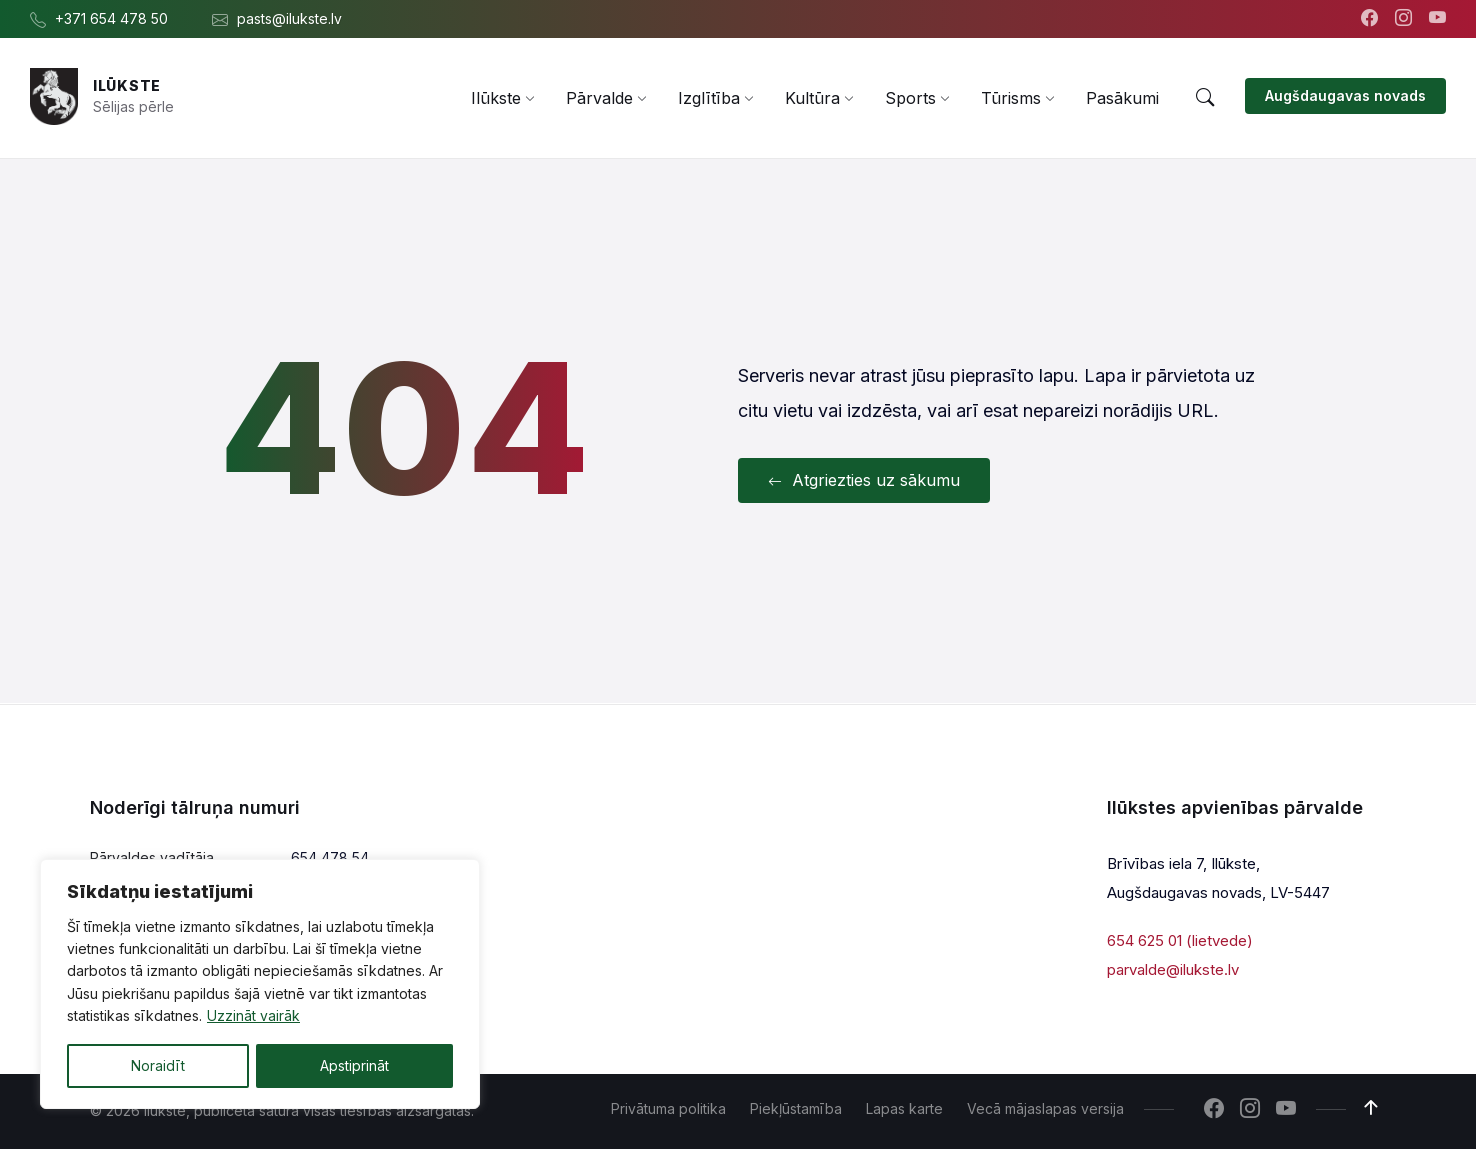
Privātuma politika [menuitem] (668, 1108)
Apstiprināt (354, 1065)
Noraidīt (158, 1065)
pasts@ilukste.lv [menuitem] (289, 18)
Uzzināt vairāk (253, 1016)
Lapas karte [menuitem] (904, 1108)
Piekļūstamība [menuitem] (796, 1108)
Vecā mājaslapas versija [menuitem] (1045, 1108)
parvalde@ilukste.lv (1173, 968)
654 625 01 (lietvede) (1180, 940)
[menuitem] (496, 98)
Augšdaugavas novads (1345, 95)
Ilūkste (127, 85)
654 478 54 (330, 857)
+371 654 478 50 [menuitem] (111, 18)
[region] (260, 984)
